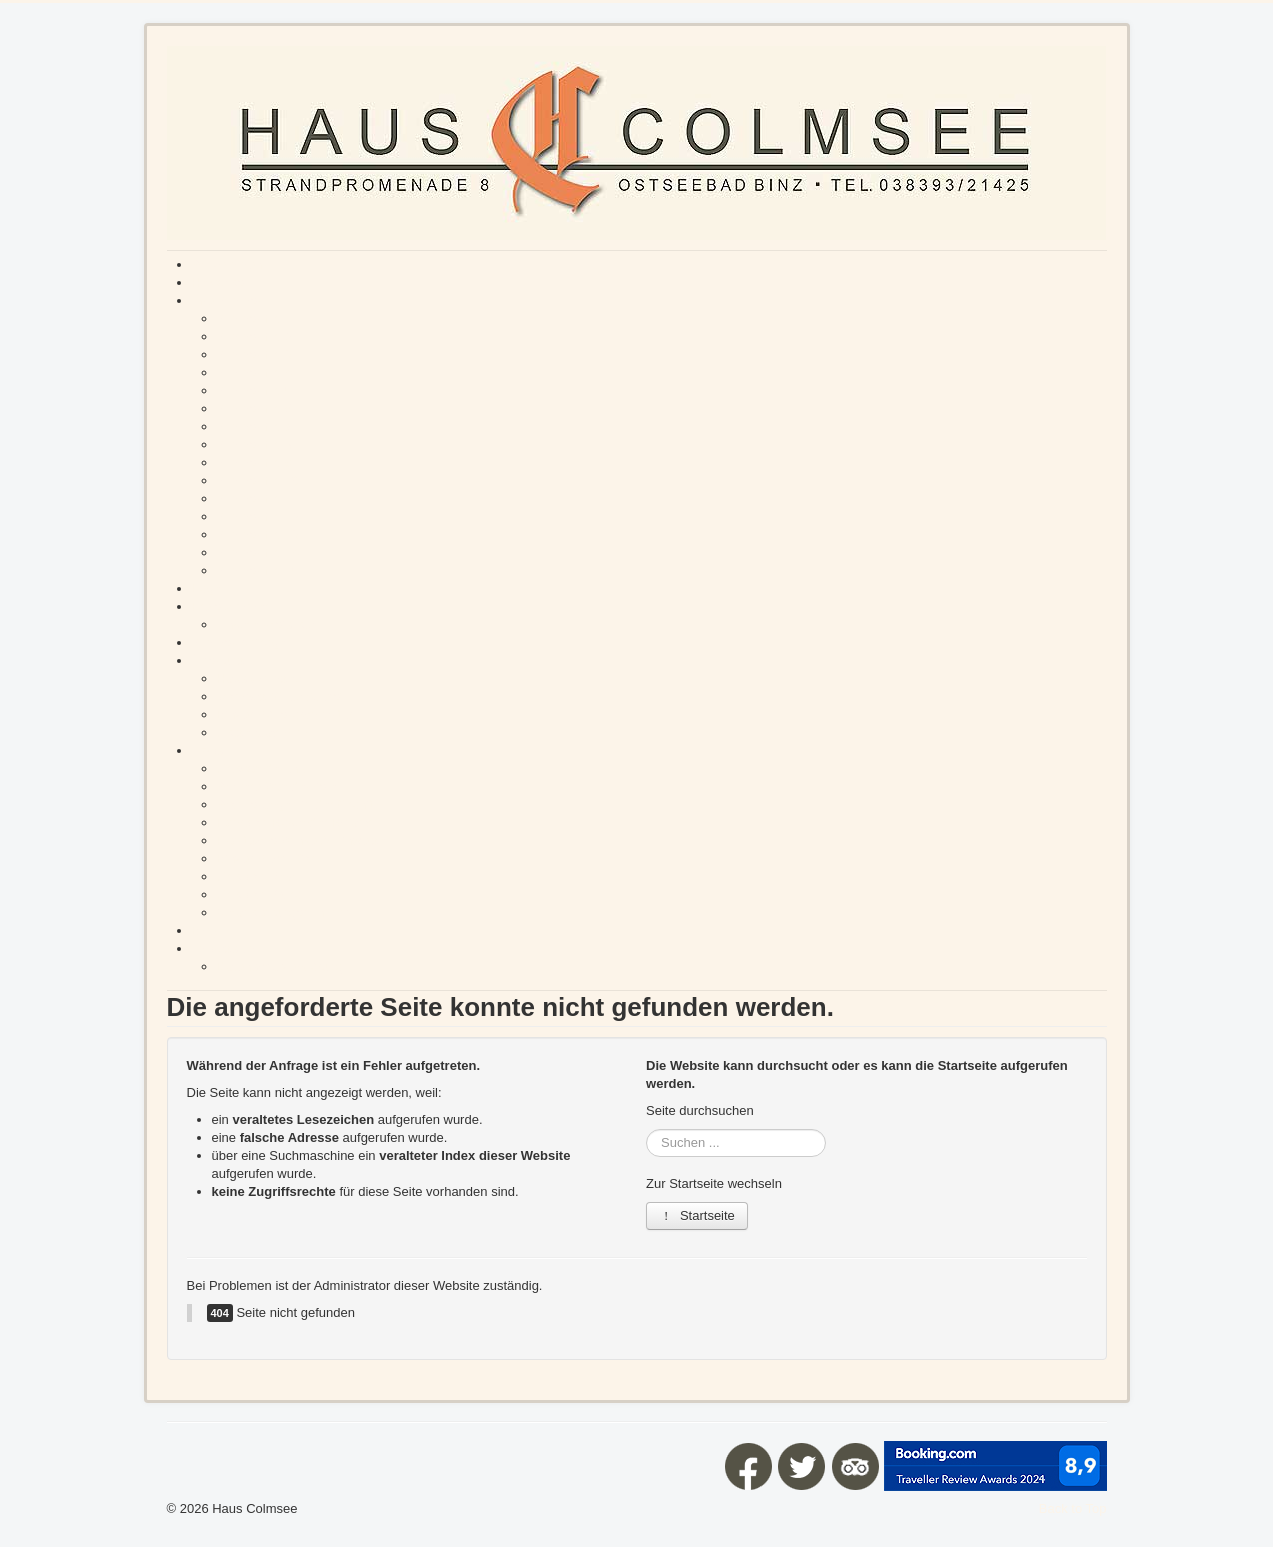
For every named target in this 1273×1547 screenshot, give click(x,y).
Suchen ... (646, 1129)
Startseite (697, 1215)
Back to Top (1073, 1508)
